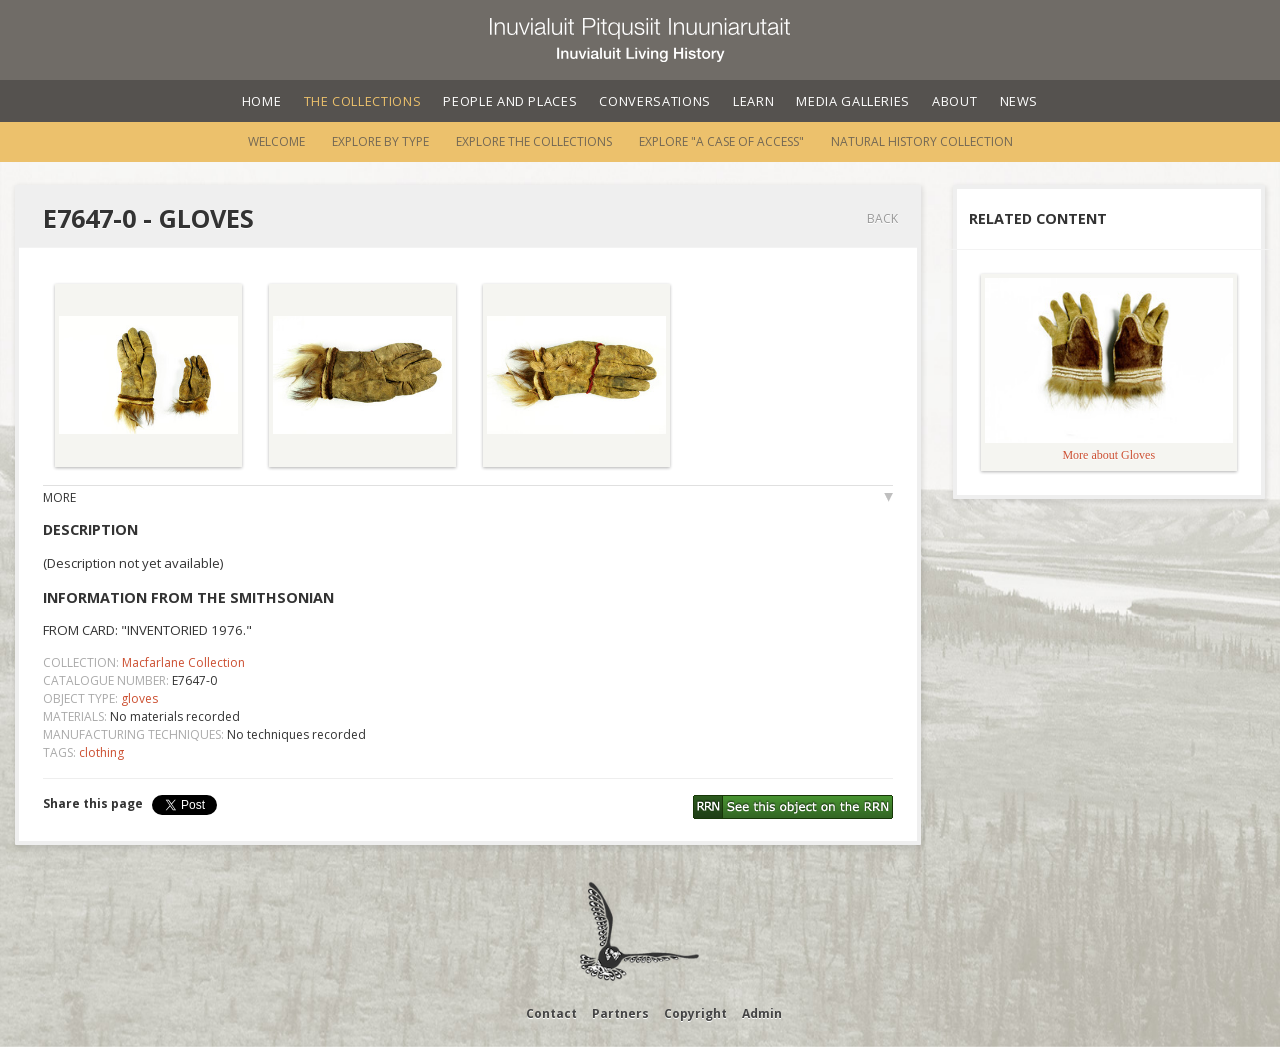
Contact (551, 1013)
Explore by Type (380, 141)
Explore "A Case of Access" (721, 141)
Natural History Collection (922, 141)
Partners (620, 1013)
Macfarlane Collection (183, 662)
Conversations (654, 101)
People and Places (510, 101)
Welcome (276, 141)
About (954, 101)
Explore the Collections (534, 141)
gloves (139, 698)
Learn (753, 101)
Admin (762, 1013)
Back (882, 218)
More (59, 497)
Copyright (695, 1013)
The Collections (363, 101)
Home (262, 101)
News (1019, 101)
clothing (101, 752)
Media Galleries (853, 101)
